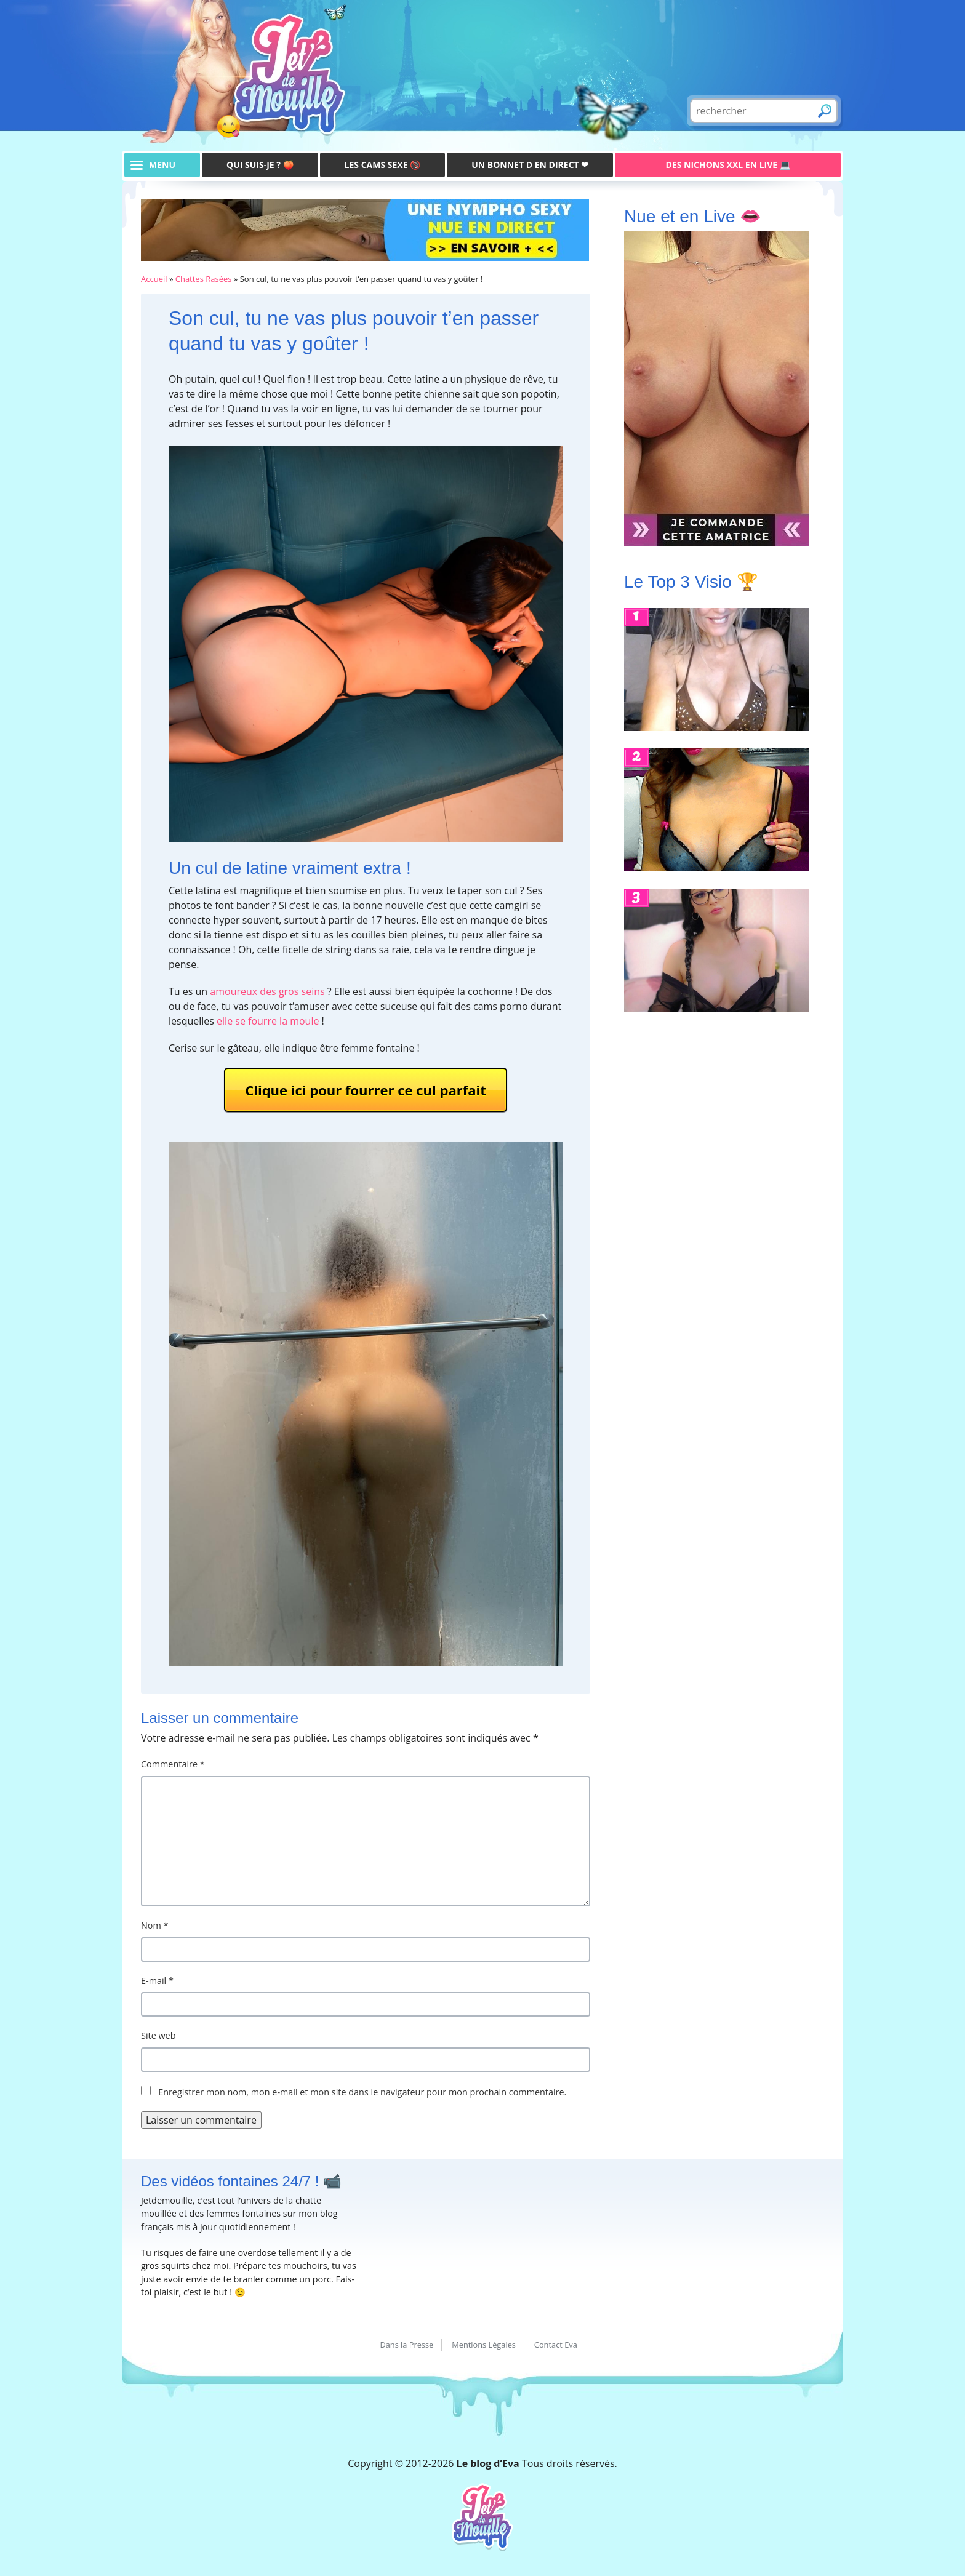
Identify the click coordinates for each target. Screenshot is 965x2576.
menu (162, 164)
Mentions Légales (484, 2344)
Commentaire (173, 1764)
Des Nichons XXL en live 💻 (728, 164)
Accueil (154, 278)
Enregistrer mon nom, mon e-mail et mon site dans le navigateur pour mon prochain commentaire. (362, 2092)
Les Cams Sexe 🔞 (383, 164)
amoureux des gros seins (267, 991)
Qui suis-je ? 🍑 (260, 164)
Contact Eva (555, 2344)
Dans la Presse (406, 2344)
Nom (155, 1925)
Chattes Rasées (203, 278)
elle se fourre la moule (268, 1021)
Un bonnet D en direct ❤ (529, 164)
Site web (158, 2035)
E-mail (157, 1980)
